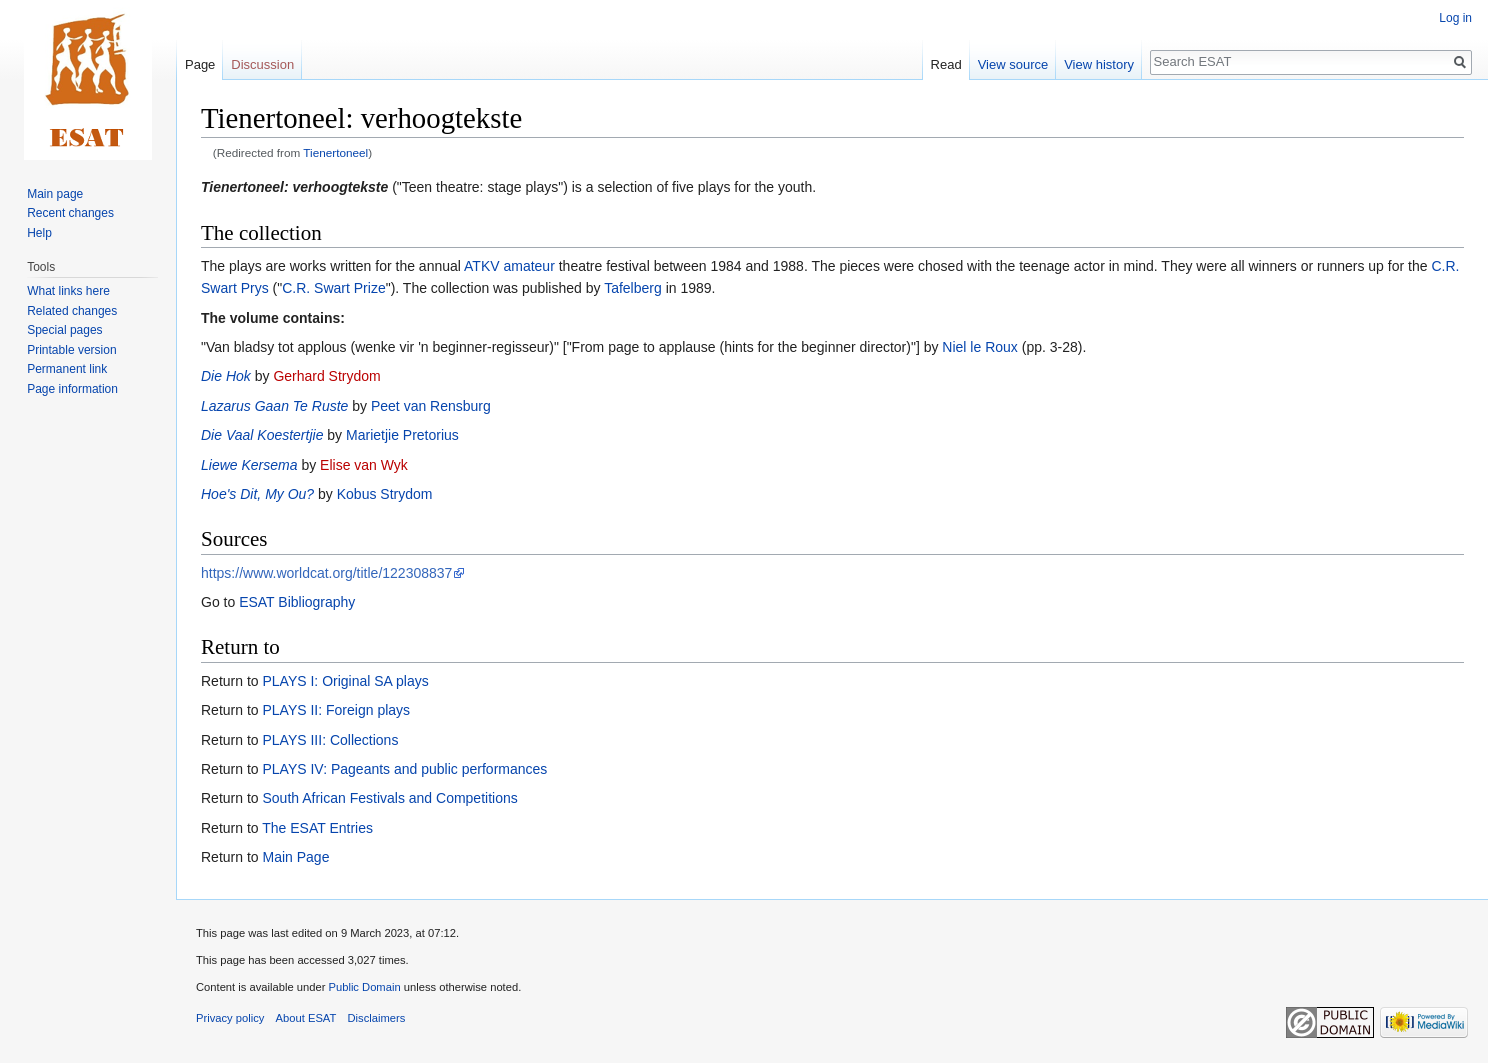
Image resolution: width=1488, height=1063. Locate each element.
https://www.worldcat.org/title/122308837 (326, 573)
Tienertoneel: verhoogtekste (294, 187)
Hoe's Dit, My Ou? (257, 494)
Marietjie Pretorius (402, 435)
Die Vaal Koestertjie (262, 435)
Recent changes (70, 213)
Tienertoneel (335, 152)
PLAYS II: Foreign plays (336, 710)
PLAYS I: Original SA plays (345, 681)
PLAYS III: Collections (330, 740)
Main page (55, 194)
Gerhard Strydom (326, 376)
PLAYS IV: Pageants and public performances (404, 769)
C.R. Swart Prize (333, 288)
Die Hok (226, 376)
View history (1099, 64)
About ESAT (306, 1018)
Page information (72, 389)
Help (39, 233)
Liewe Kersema (249, 465)
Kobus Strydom (385, 494)
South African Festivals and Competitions (389, 798)
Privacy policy (230, 1018)
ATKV (482, 266)
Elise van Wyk (364, 465)
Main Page (295, 857)
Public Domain (364, 987)
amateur (528, 266)
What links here (68, 291)
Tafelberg (633, 288)
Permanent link (67, 369)
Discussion (262, 64)
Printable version (71, 350)
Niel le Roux (979, 347)
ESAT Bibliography (297, 602)
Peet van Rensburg (431, 406)
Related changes (72, 311)
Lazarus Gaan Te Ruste (274, 406)
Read (946, 64)
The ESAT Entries (317, 828)
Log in (1455, 18)
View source (1013, 64)
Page (200, 64)
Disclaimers (377, 1018)
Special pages (64, 330)
